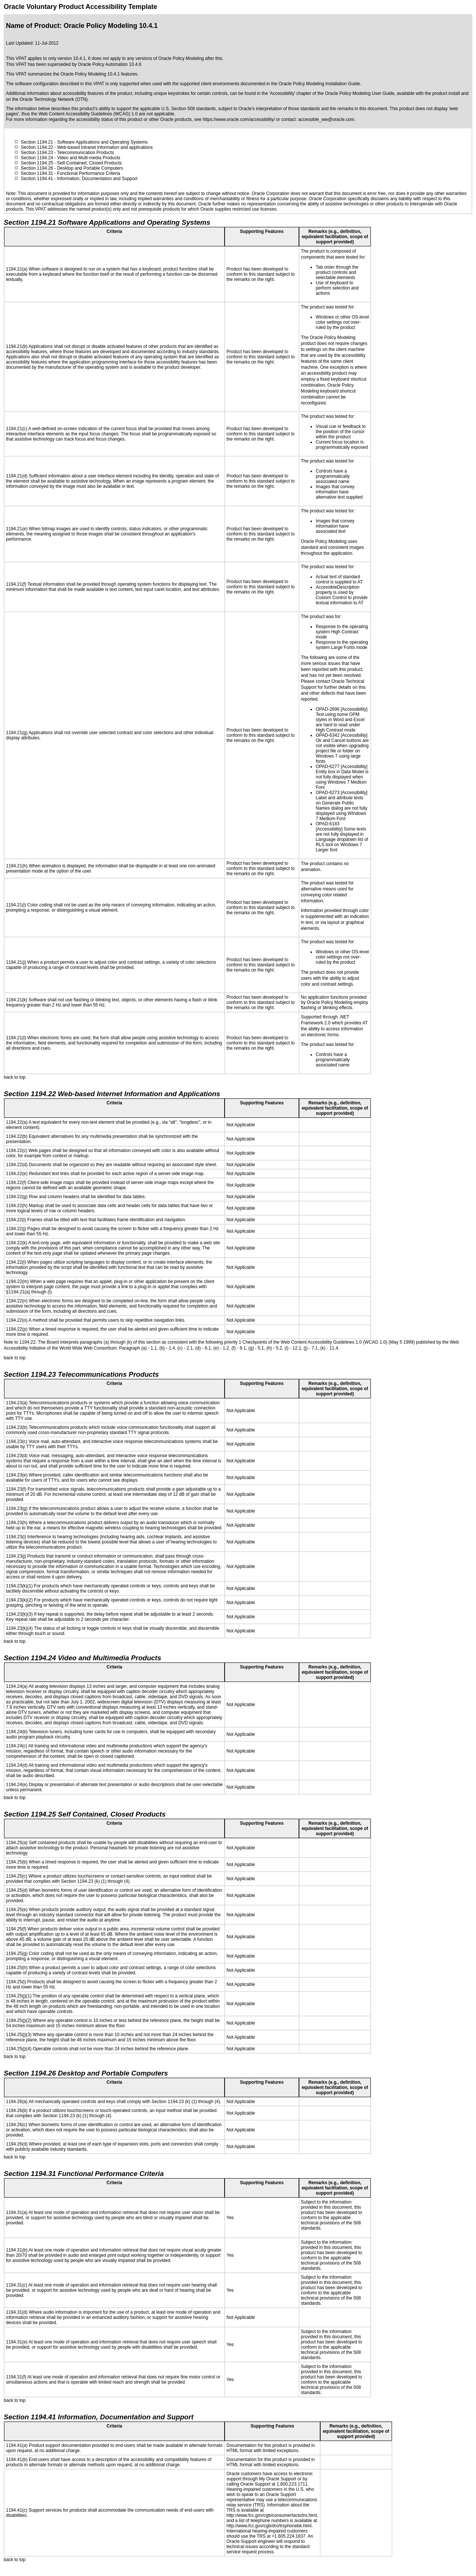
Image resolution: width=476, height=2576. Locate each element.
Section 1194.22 (37, 147)
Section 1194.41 (37, 178)
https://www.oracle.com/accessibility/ (239, 119)
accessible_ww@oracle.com (326, 119)
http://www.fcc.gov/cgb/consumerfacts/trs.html (271, 2515)
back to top (15, 1077)
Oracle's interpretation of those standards (279, 108)
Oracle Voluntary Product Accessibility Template (80, 6)
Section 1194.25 (37, 163)
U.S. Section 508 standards (188, 108)
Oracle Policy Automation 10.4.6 (109, 64)
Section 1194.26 (37, 168)
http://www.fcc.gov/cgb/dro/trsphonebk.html (269, 2525)
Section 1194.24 (37, 157)
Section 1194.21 (37, 142)
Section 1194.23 (37, 152)
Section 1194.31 (37, 173)
